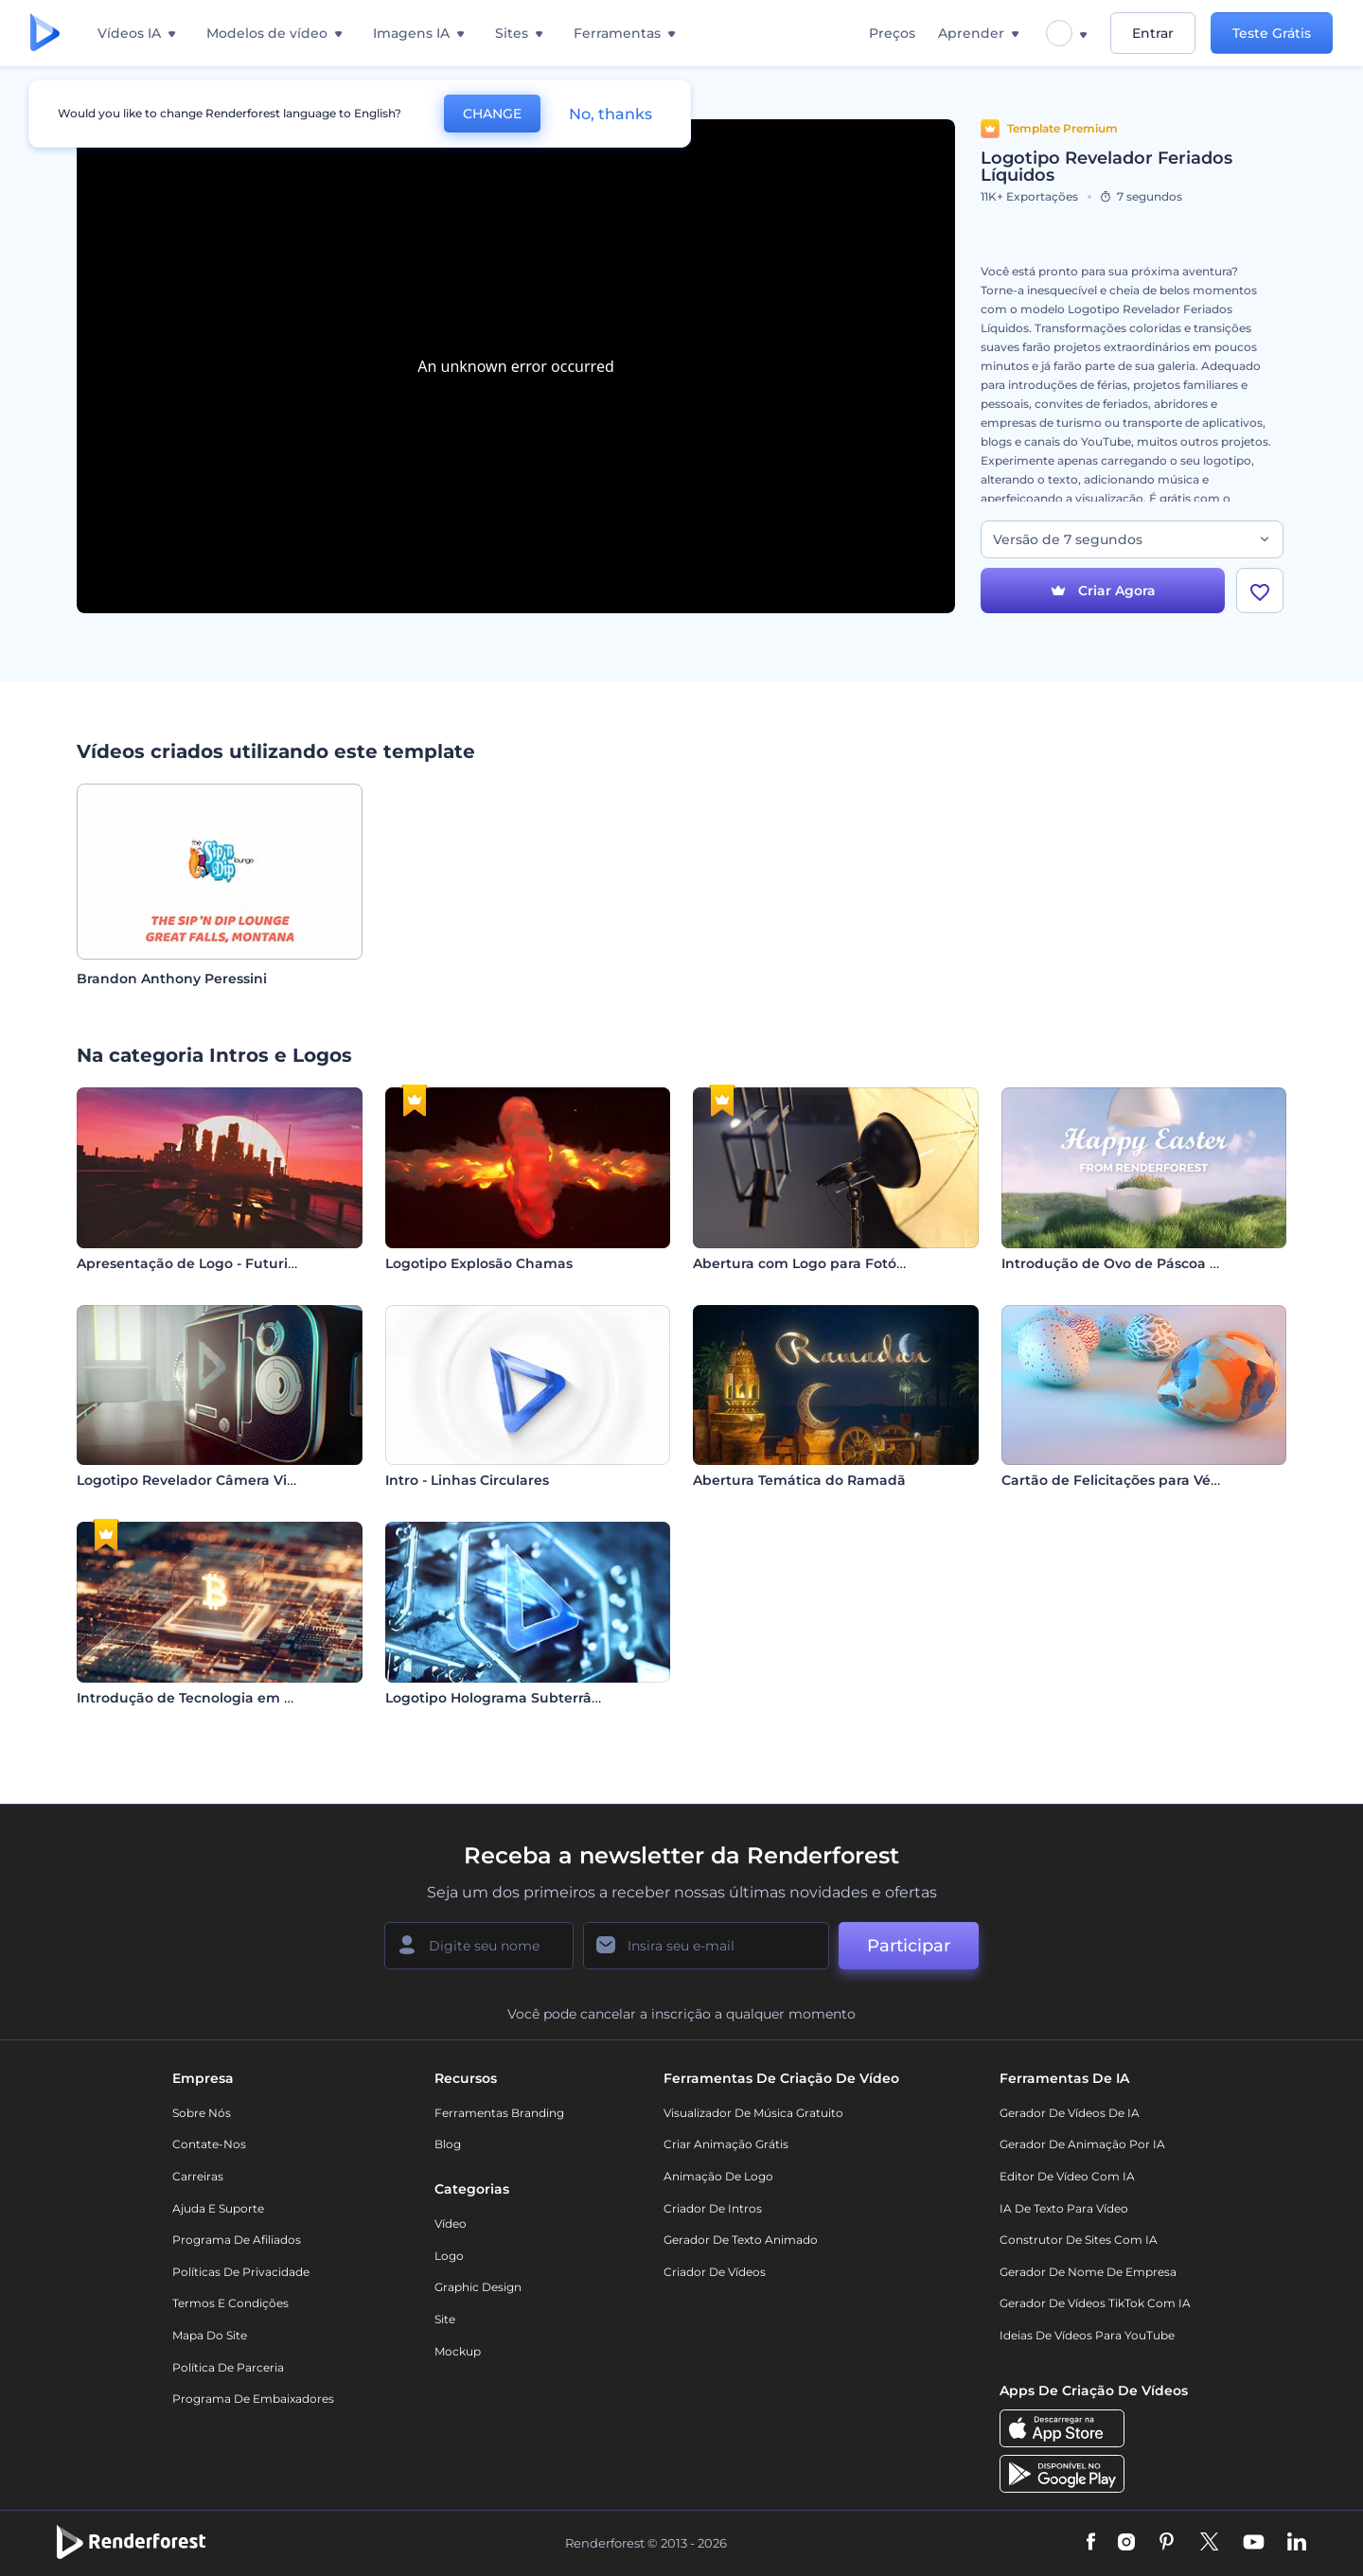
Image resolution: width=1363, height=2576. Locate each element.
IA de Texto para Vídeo (1064, 2208)
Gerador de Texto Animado (741, 2239)
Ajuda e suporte (218, 2208)
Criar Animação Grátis (726, 2144)
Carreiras (197, 2176)
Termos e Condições (230, 2303)
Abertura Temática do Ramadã (799, 1480)
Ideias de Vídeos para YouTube (1087, 2335)
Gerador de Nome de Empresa (1088, 2272)
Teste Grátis (1271, 33)
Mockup (457, 2351)
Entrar (1153, 33)
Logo (449, 2256)
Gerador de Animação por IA (1082, 2144)
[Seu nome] (479, 1945)
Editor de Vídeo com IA (1067, 2176)
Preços (892, 33)
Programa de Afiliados (236, 2239)
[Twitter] (1209, 2542)
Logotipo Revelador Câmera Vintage (202, 1480)
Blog (447, 2144)
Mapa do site (209, 2335)
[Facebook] (1091, 2542)
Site (444, 2319)
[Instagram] (1126, 2542)
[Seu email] (706, 1945)
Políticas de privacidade (241, 2272)
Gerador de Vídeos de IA (1070, 2113)
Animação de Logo (718, 2176)
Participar (908, 1945)
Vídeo (450, 2223)
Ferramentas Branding (499, 2113)
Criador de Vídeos (715, 2272)
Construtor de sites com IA (1079, 2239)
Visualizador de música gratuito (753, 2113)
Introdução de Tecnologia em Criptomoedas (229, 1697)
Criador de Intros (713, 2208)
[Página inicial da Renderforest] (45, 33)
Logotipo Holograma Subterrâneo (501, 1697)
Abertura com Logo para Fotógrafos (816, 1263)
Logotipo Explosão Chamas (479, 1263)
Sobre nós (201, 2113)
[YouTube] (1254, 2542)
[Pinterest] (1167, 2542)
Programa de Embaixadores (253, 2398)
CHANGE (492, 113)
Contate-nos (209, 2144)
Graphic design (478, 2287)
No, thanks (610, 114)
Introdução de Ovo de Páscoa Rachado (1136, 1263)
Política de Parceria (228, 2367)
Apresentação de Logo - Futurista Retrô (213, 1263)
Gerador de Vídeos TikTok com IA (1095, 2303)
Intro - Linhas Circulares (467, 1480)
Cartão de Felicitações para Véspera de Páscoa (1162, 1480)
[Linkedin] (1296, 2542)
